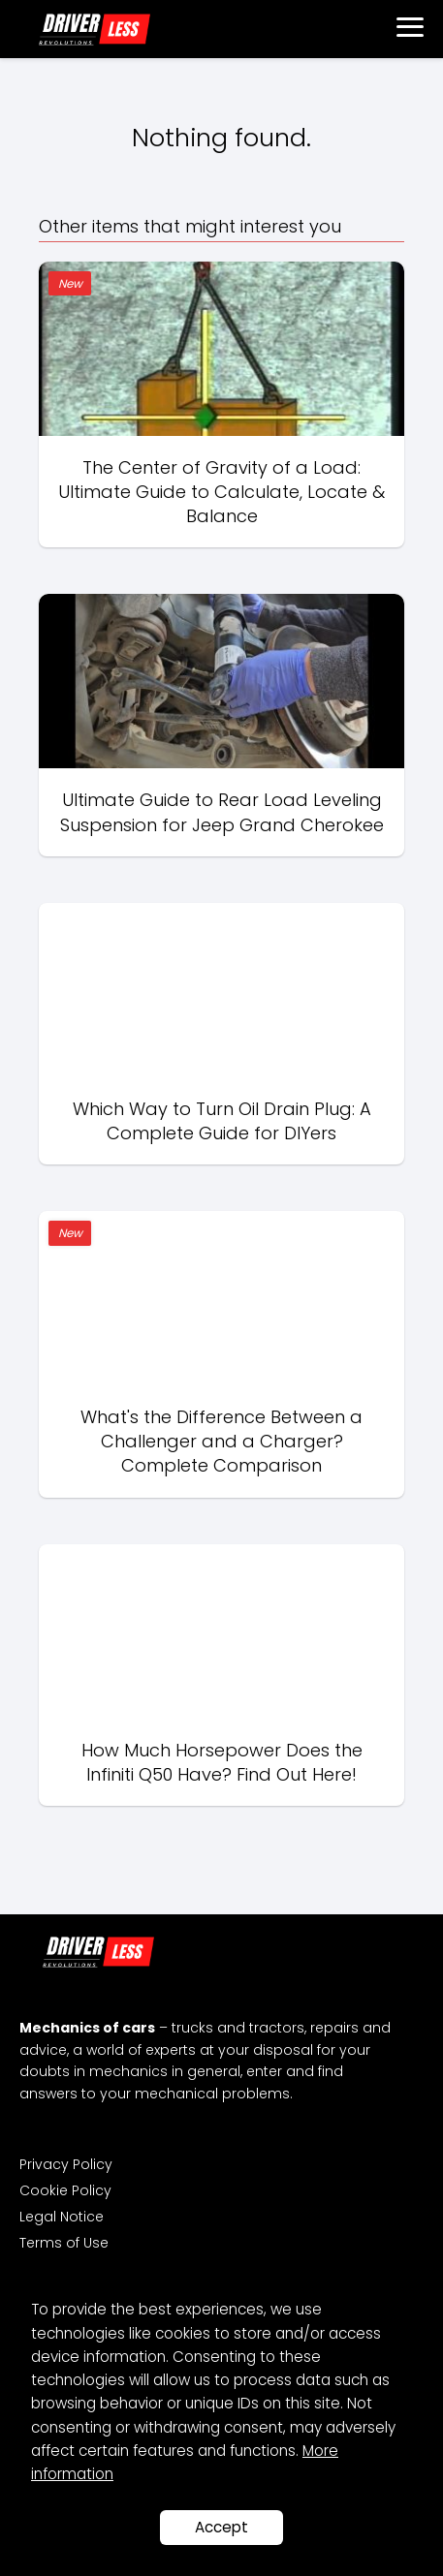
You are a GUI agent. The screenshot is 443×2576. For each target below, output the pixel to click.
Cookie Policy (65, 2190)
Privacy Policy (65, 2164)
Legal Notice (61, 2216)
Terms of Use (64, 2242)
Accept (221, 2527)
